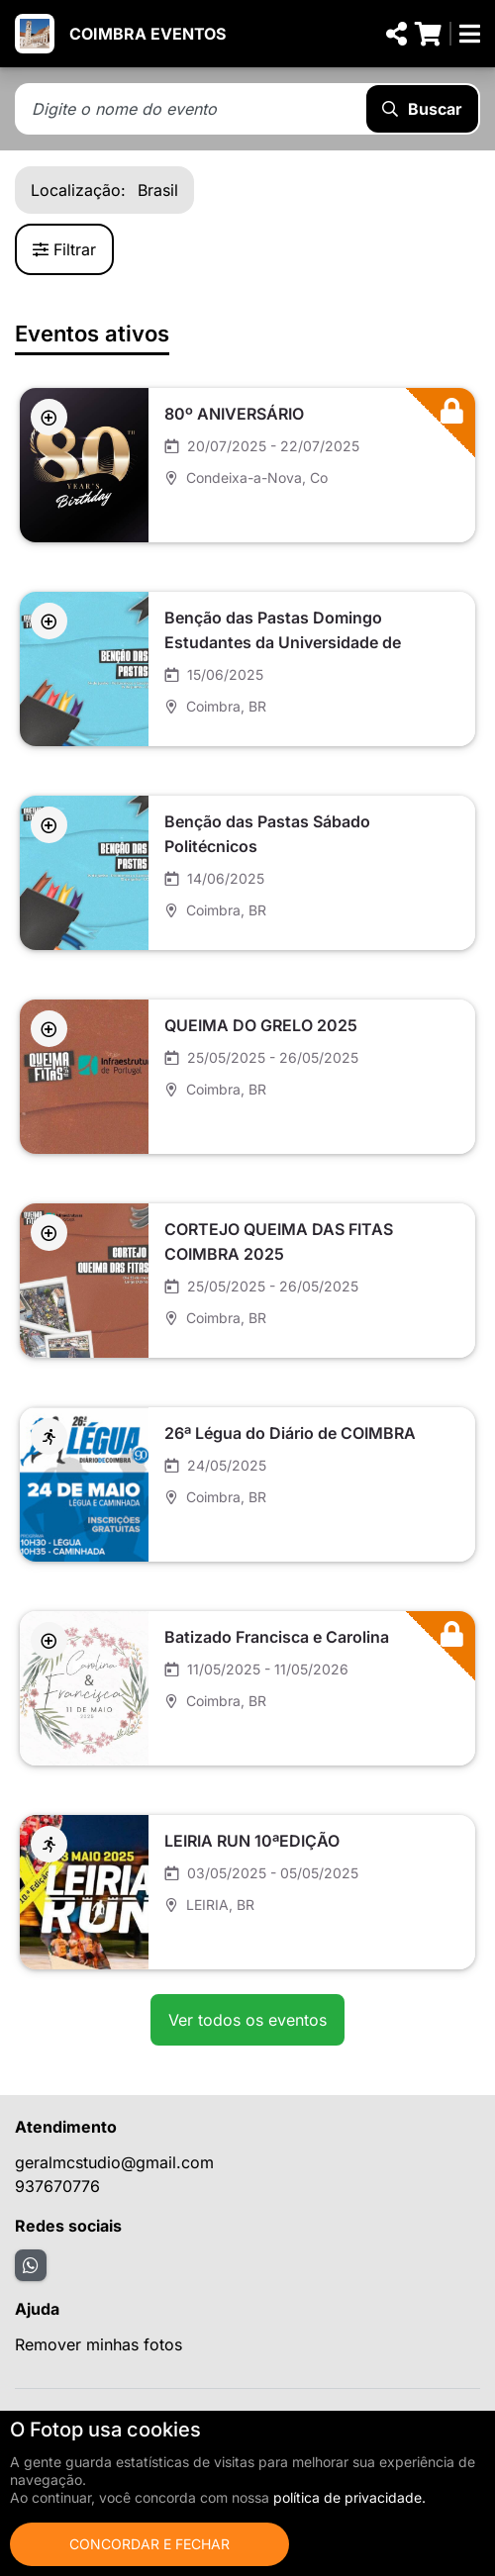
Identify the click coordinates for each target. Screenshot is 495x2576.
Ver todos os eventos (247, 2020)
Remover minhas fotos (98, 2344)
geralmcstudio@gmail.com (114, 2162)
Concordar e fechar (149, 2543)
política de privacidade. (349, 2497)
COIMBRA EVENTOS (147, 34)
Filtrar (64, 249)
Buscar (422, 109)
